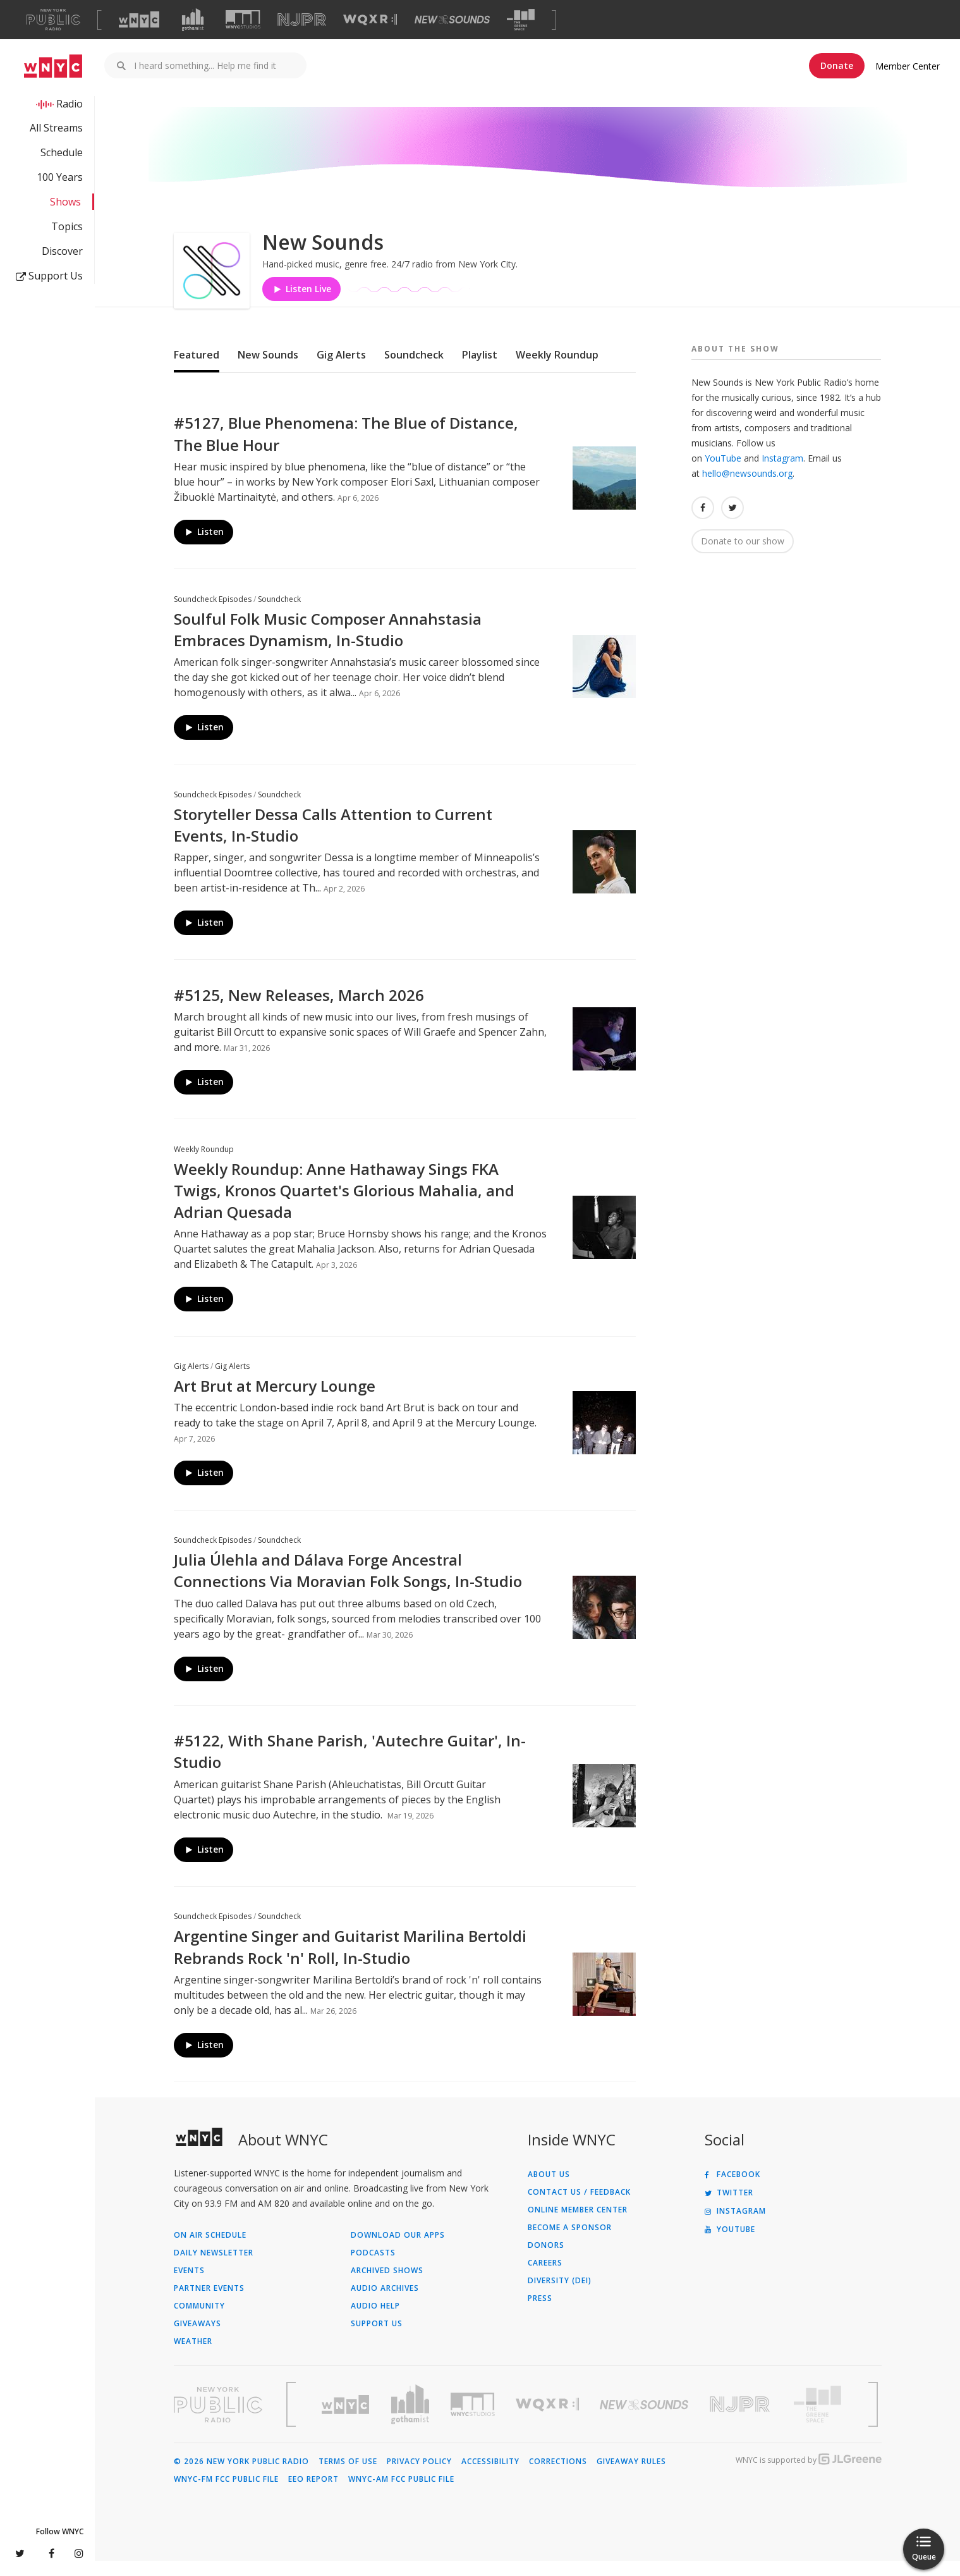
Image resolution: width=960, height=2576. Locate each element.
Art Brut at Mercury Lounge (274, 1400)
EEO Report (313, 2494)
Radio (69, 104)
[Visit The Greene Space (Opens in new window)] (521, 20)
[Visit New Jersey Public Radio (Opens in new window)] (741, 2419)
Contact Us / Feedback (579, 2207)
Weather (193, 2356)
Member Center (907, 66)
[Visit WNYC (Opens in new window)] (139, 19)
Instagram (782, 473)
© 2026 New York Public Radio (241, 2477)
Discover (62, 251)
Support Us (49, 276)
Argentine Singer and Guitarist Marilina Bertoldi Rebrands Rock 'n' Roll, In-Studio (350, 1962)
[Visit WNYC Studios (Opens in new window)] (243, 19)
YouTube (723, 473)
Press (540, 2313)
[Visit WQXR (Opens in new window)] (370, 20)
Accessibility (490, 2477)
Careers (545, 2278)
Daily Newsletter (213, 2268)
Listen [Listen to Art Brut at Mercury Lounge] (203, 1488)
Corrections (558, 2477)
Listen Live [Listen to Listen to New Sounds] (301, 303)
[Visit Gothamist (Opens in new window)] (193, 19)
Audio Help (375, 2321)
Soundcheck (414, 370)
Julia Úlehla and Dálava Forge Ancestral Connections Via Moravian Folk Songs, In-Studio (348, 1585)
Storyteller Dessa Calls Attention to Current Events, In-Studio (333, 840)
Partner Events (209, 2303)
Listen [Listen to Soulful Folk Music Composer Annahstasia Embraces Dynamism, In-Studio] (203, 742)
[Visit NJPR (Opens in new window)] (301, 20)
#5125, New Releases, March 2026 (299, 1010)
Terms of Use (348, 2477)
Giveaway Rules (631, 2477)
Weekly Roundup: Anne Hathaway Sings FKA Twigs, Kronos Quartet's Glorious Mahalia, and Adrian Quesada (344, 1205)
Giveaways (197, 2339)
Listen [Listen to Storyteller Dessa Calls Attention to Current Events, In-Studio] (203, 937)
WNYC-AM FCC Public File (401, 2494)
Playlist (479, 370)
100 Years (60, 177)
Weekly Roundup (557, 370)
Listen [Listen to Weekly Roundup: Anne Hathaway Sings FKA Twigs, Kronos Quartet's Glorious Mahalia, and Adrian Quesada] (203, 1314)
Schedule (61, 152)
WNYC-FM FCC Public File (226, 2494)
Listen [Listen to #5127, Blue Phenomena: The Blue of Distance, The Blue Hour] (203, 546)
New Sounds (268, 370)
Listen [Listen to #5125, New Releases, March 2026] (203, 1096)
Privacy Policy (419, 2477)
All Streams (56, 128)
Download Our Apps (398, 2250)
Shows (65, 202)
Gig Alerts (341, 370)
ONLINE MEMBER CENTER (578, 2225)
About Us (549, 2189)
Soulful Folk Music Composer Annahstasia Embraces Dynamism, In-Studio (328, 644)
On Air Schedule (210, 2250)
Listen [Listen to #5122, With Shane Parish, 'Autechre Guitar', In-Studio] (203, 1864)
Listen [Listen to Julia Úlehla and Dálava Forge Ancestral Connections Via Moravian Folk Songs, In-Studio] (203, 1683)
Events (189, 2286)
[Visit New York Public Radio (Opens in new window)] (218, 2420)
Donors (546, 2260)
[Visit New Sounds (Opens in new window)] (452, 19)
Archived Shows (387, 2286)
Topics (67, 226)
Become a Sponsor (570, 2243)
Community (199, 2321)
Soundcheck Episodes (213, 614)
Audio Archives (385, 2303)
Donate (836, 65)
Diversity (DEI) (560, 2296)
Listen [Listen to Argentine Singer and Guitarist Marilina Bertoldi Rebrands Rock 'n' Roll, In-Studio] (203, 2059)
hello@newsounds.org (747, 488)
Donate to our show (742, 556)
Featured (196, 370)
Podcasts (373, 2268)
